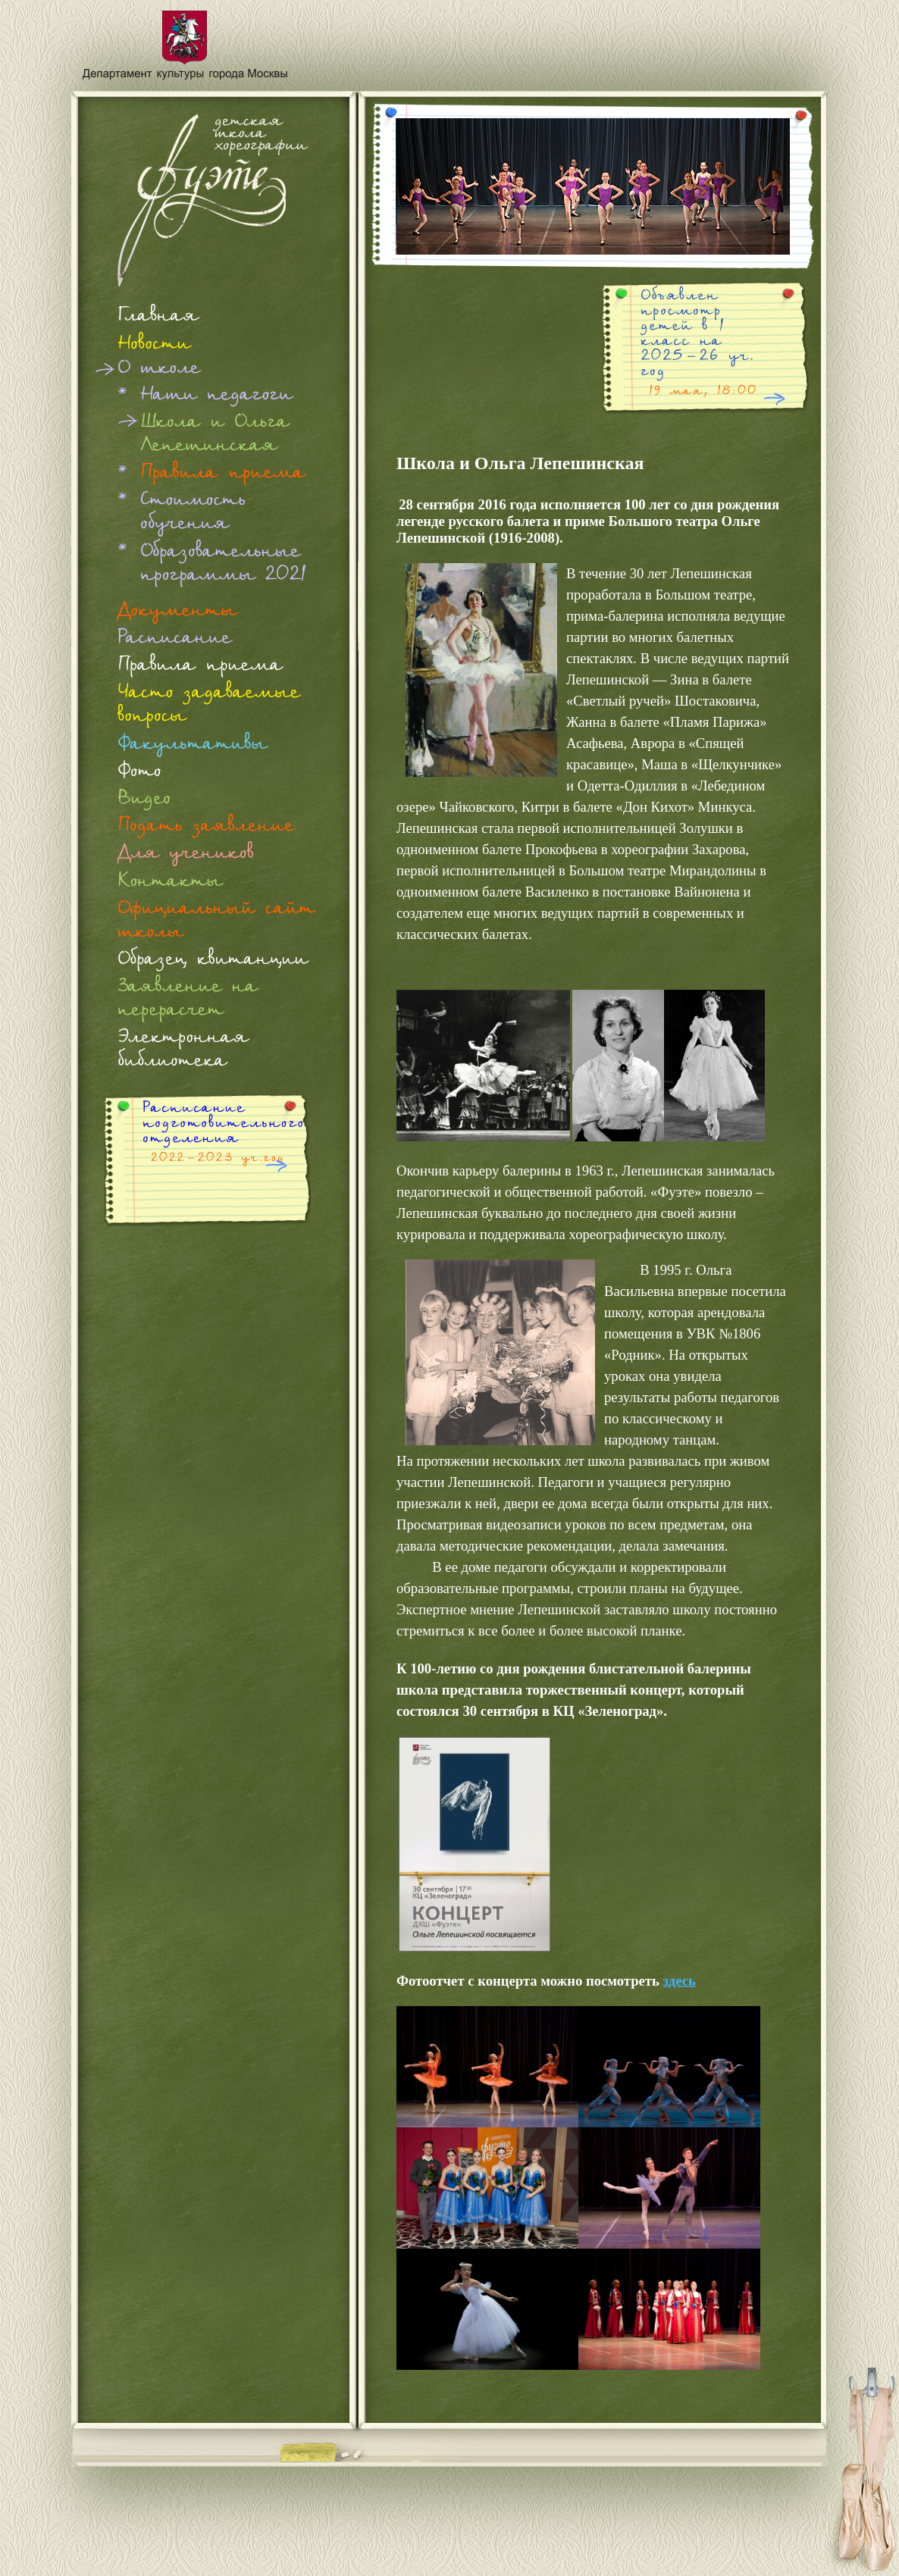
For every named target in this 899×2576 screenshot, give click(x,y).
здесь (679, 1981)
